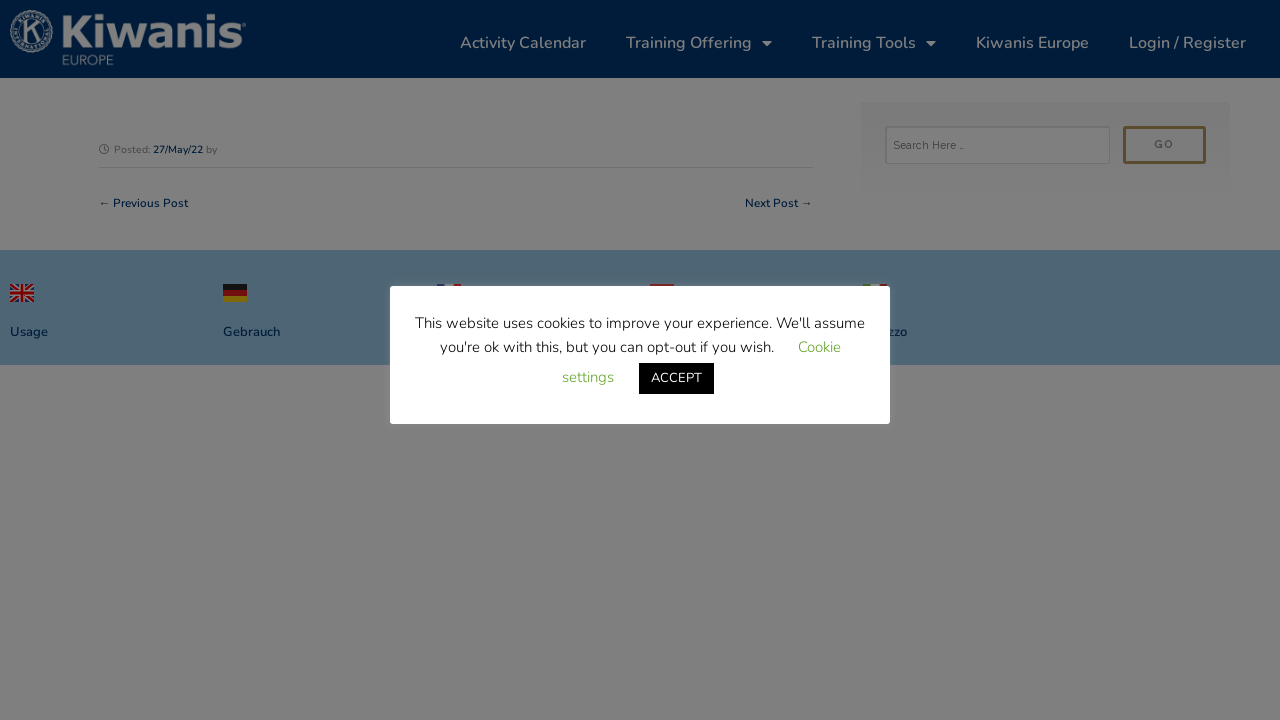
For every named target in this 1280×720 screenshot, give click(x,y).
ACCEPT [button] (676, 378)
